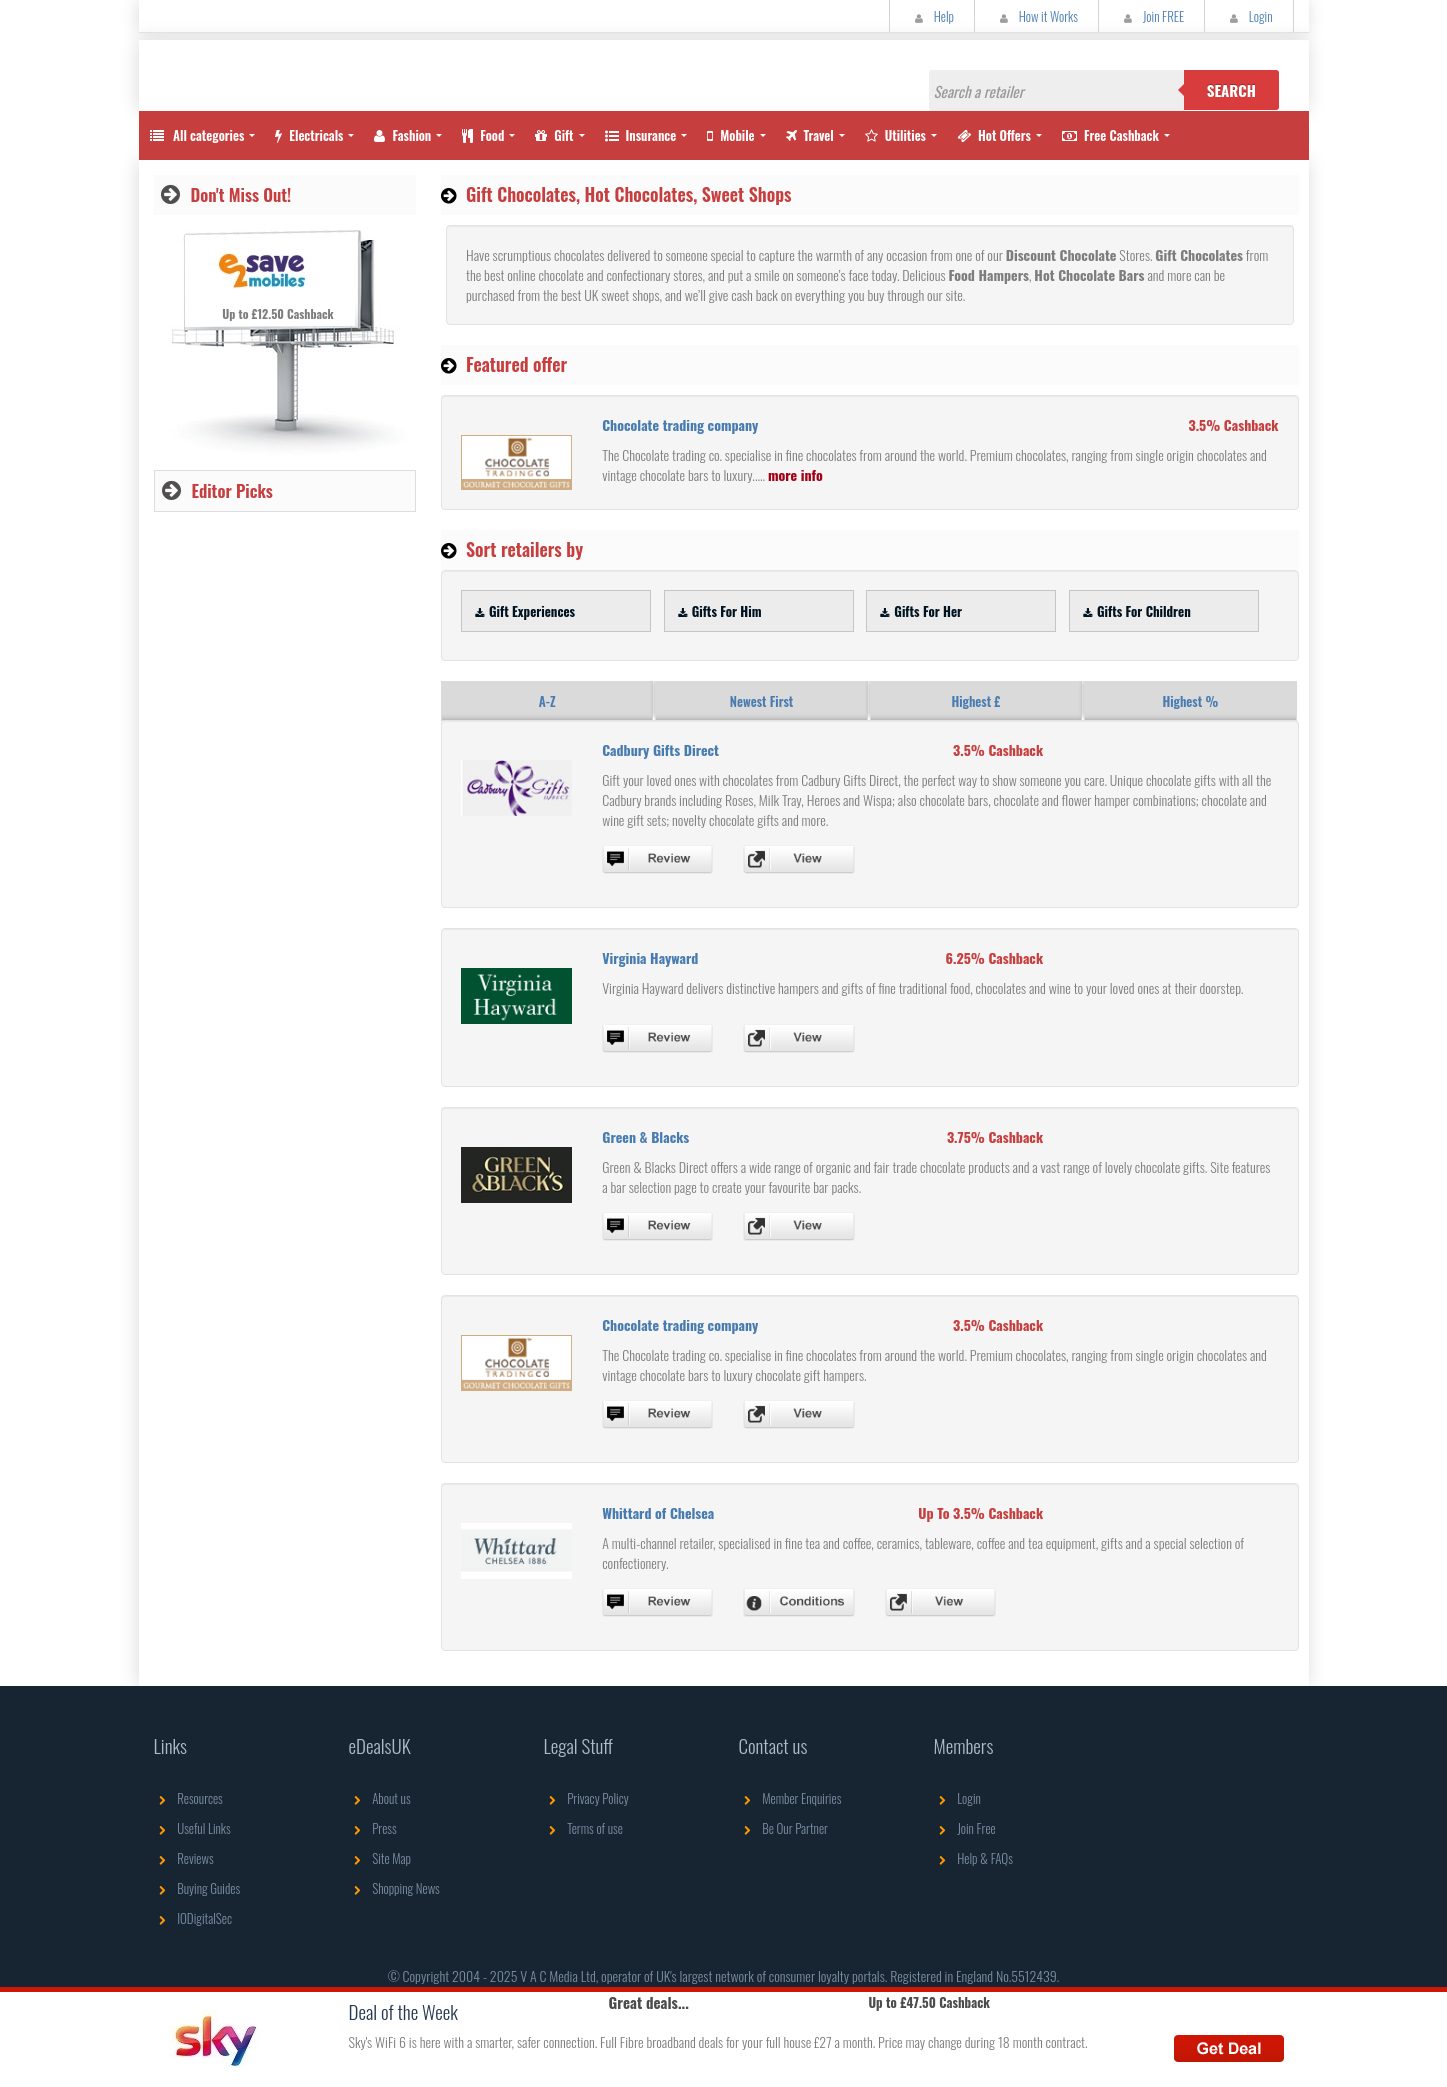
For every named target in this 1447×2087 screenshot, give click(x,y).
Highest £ (975, 702)
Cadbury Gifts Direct (660, 750)
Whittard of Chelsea (658, 1513)
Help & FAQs (973, 1859)
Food (483, 135)
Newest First (761, 702)
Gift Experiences (522, 611)
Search (1231, 90)
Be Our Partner (783, 1829)
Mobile (730, 135)
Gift (554, 135)
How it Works (1036, 16)
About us (380, 1799)
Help (932, 16)
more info (795, 474)
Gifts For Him (717, 611)
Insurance (641, 135)
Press (373, 1829)
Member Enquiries (790, 1799)
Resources (188, 1799)
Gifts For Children (1134, 611)
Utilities (895, 135)
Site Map (380, 1859)
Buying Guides (197, 1889)
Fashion (402, 135)
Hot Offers (994, 135)
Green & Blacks (645, 1137)
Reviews (184, 1859)
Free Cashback (1110, 135)
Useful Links (192, 1829)
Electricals (309, 135)
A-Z (547, 702)
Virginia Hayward (650, 959)
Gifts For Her (918, 611)
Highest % (1190, 702)
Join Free (965, 1829)
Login (1248, 16)
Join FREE (1151, 16)
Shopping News (394, 1889)
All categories (197, 135)
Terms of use (583, 1829)
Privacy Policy (586, 1799)
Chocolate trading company (680, 424)
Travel (810, 135)
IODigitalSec (193, 1919)
